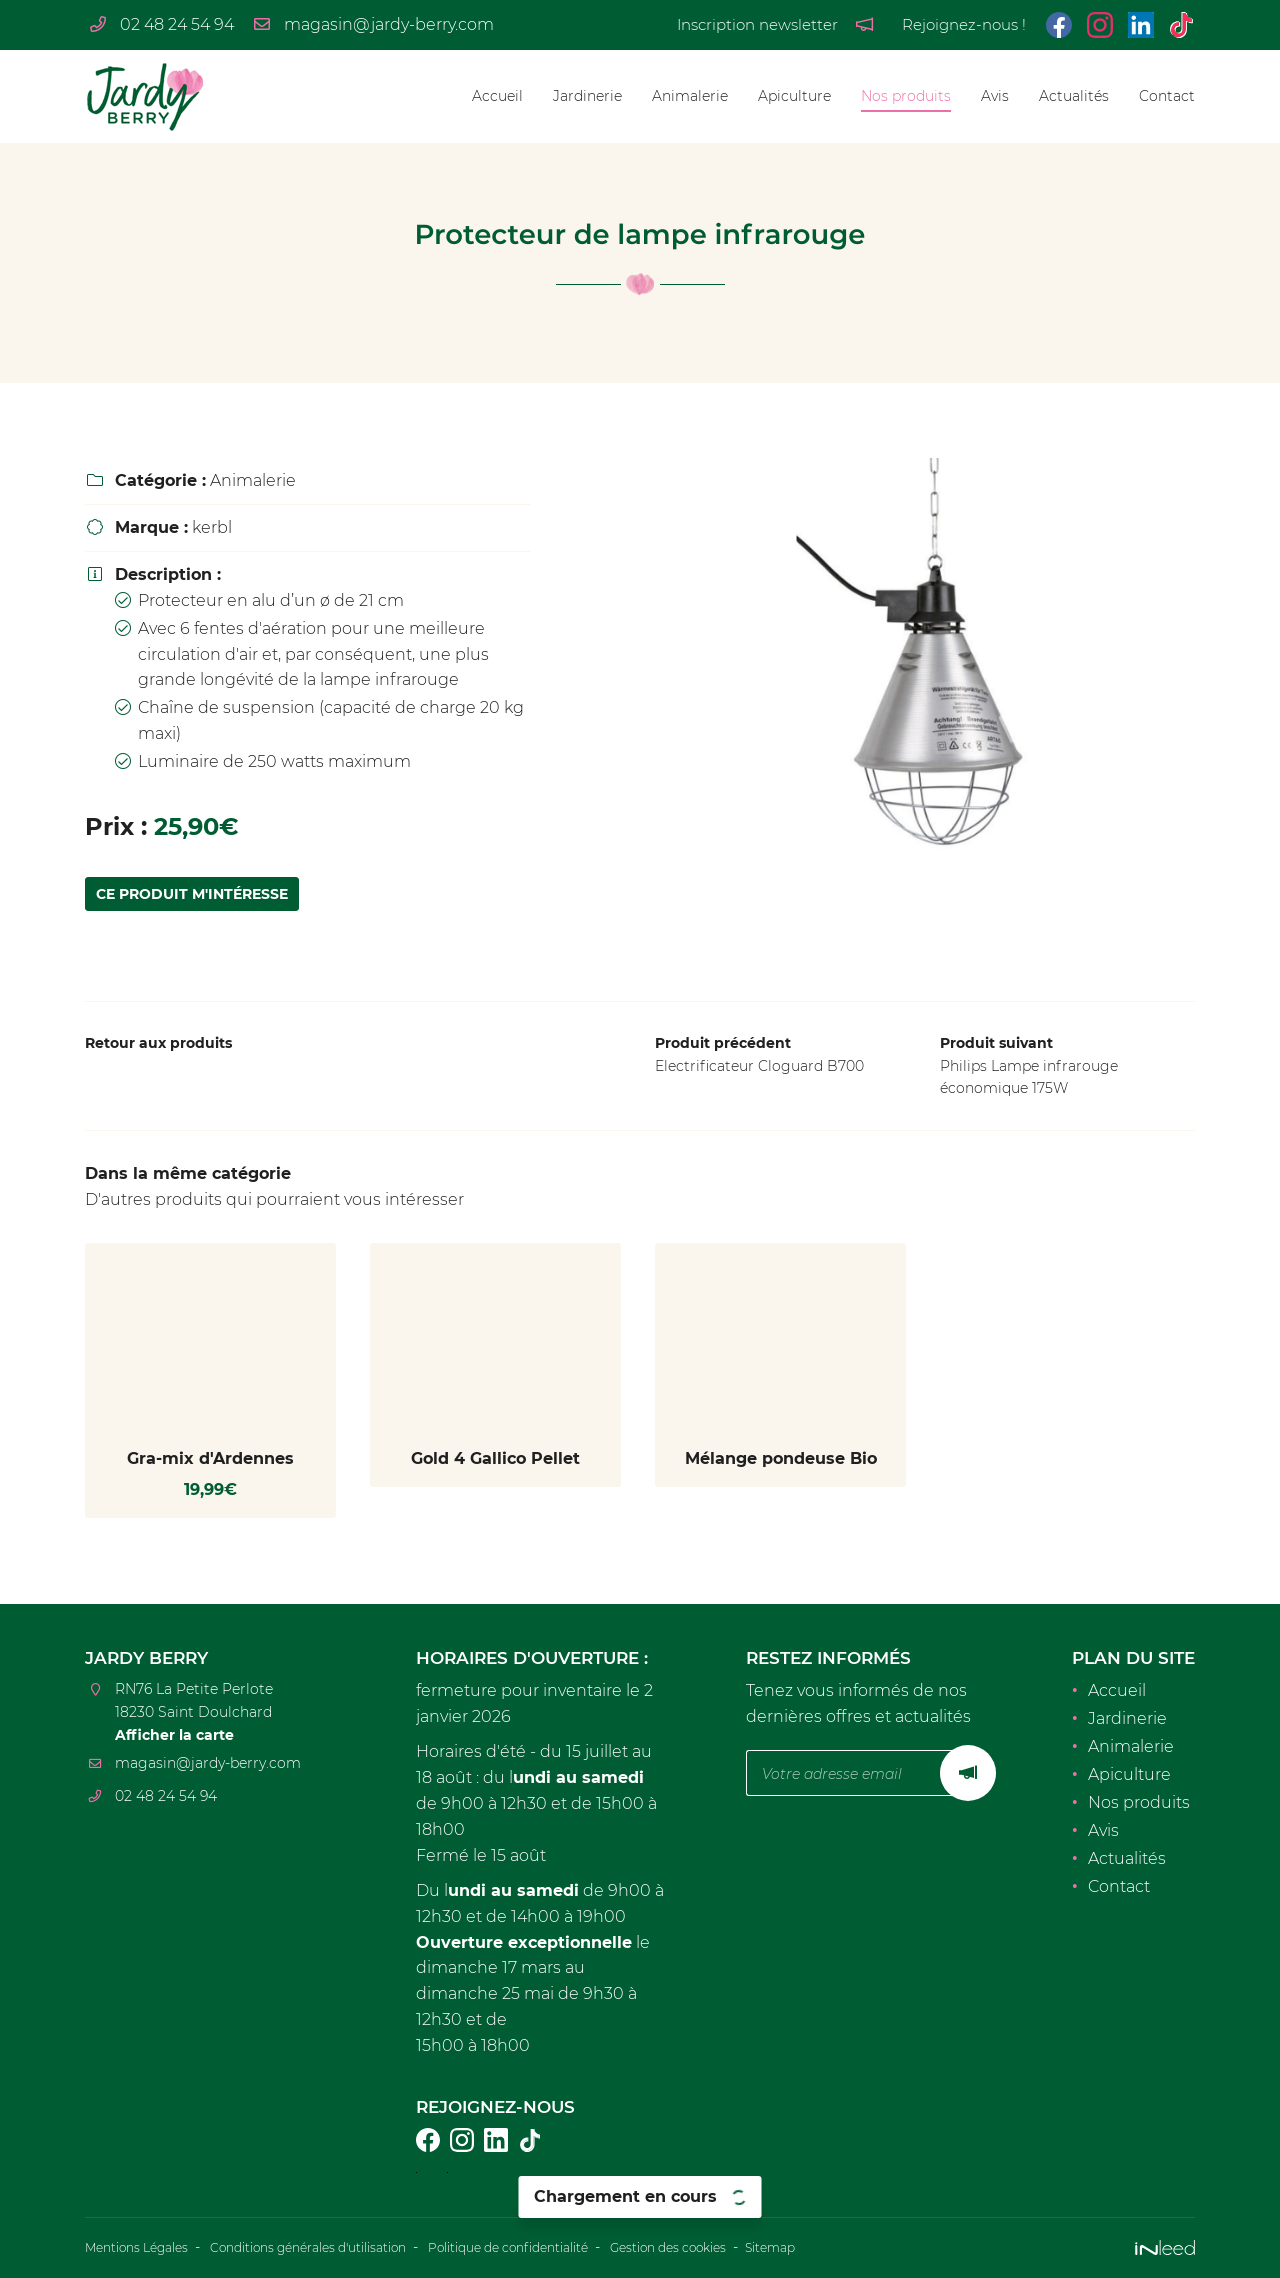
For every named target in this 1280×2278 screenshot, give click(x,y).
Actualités (1074, 96)
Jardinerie (587, 96)
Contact (1167, 96)
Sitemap (886, 2249)
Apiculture (794, 96)
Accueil (497, 96)
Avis (995, 96)
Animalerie (690, 96)
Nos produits (906, 96)
